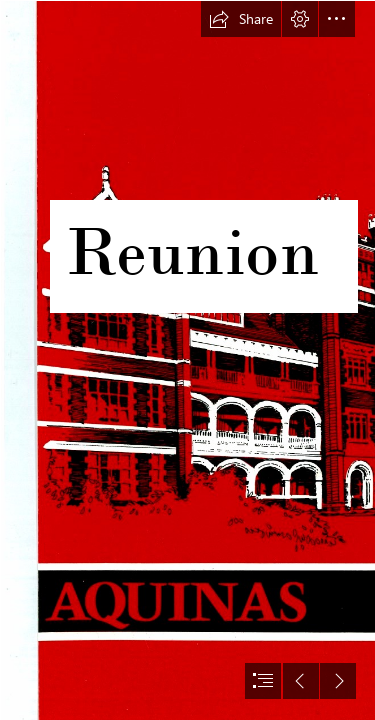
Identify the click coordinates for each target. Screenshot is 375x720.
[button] (241, 19)
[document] (187, 360)
